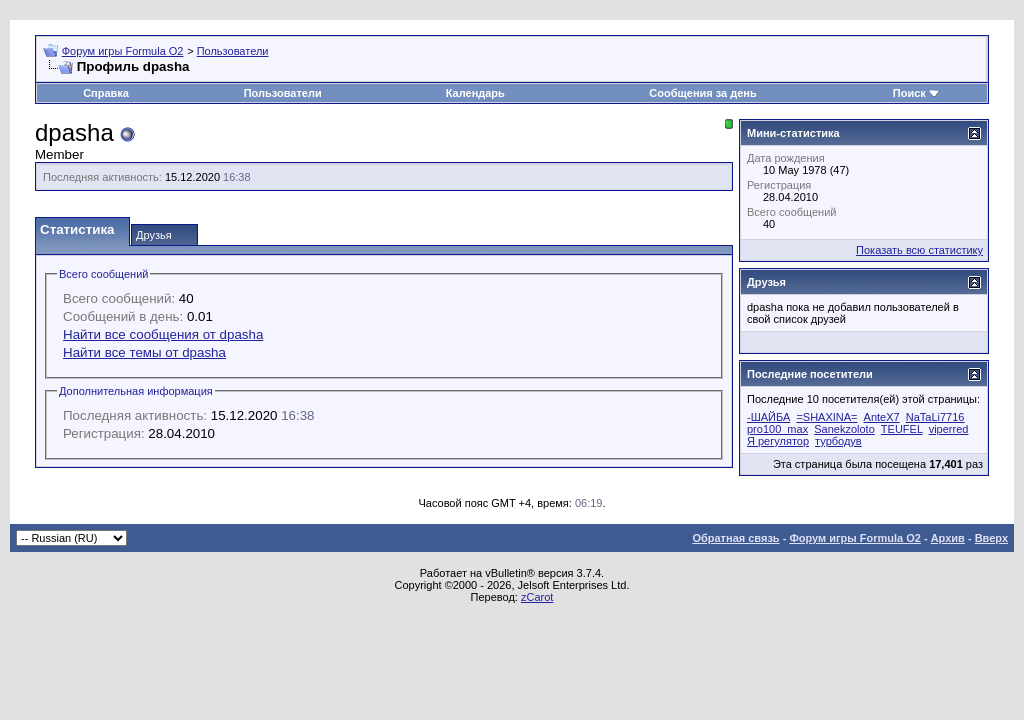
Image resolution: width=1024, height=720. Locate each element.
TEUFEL (902, 429)
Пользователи (233, 51)
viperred (949, 429)
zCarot (537, 597)
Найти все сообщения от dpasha (163, 334)
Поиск (909, 93)
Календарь (475, 93)
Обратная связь (735, 538)
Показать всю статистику (919, 250)
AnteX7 (882, 417)
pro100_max (777, 429)
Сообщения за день (702, 93)
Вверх (991, 538)
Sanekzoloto (844, 429)
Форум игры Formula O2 (123, 51)
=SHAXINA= (826, 417)
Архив (948, 538)
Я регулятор (778, 441)
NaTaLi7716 (935, 417)
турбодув (838, 441)
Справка (106, 93)
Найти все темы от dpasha (144, 352)
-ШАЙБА (768, 417)
